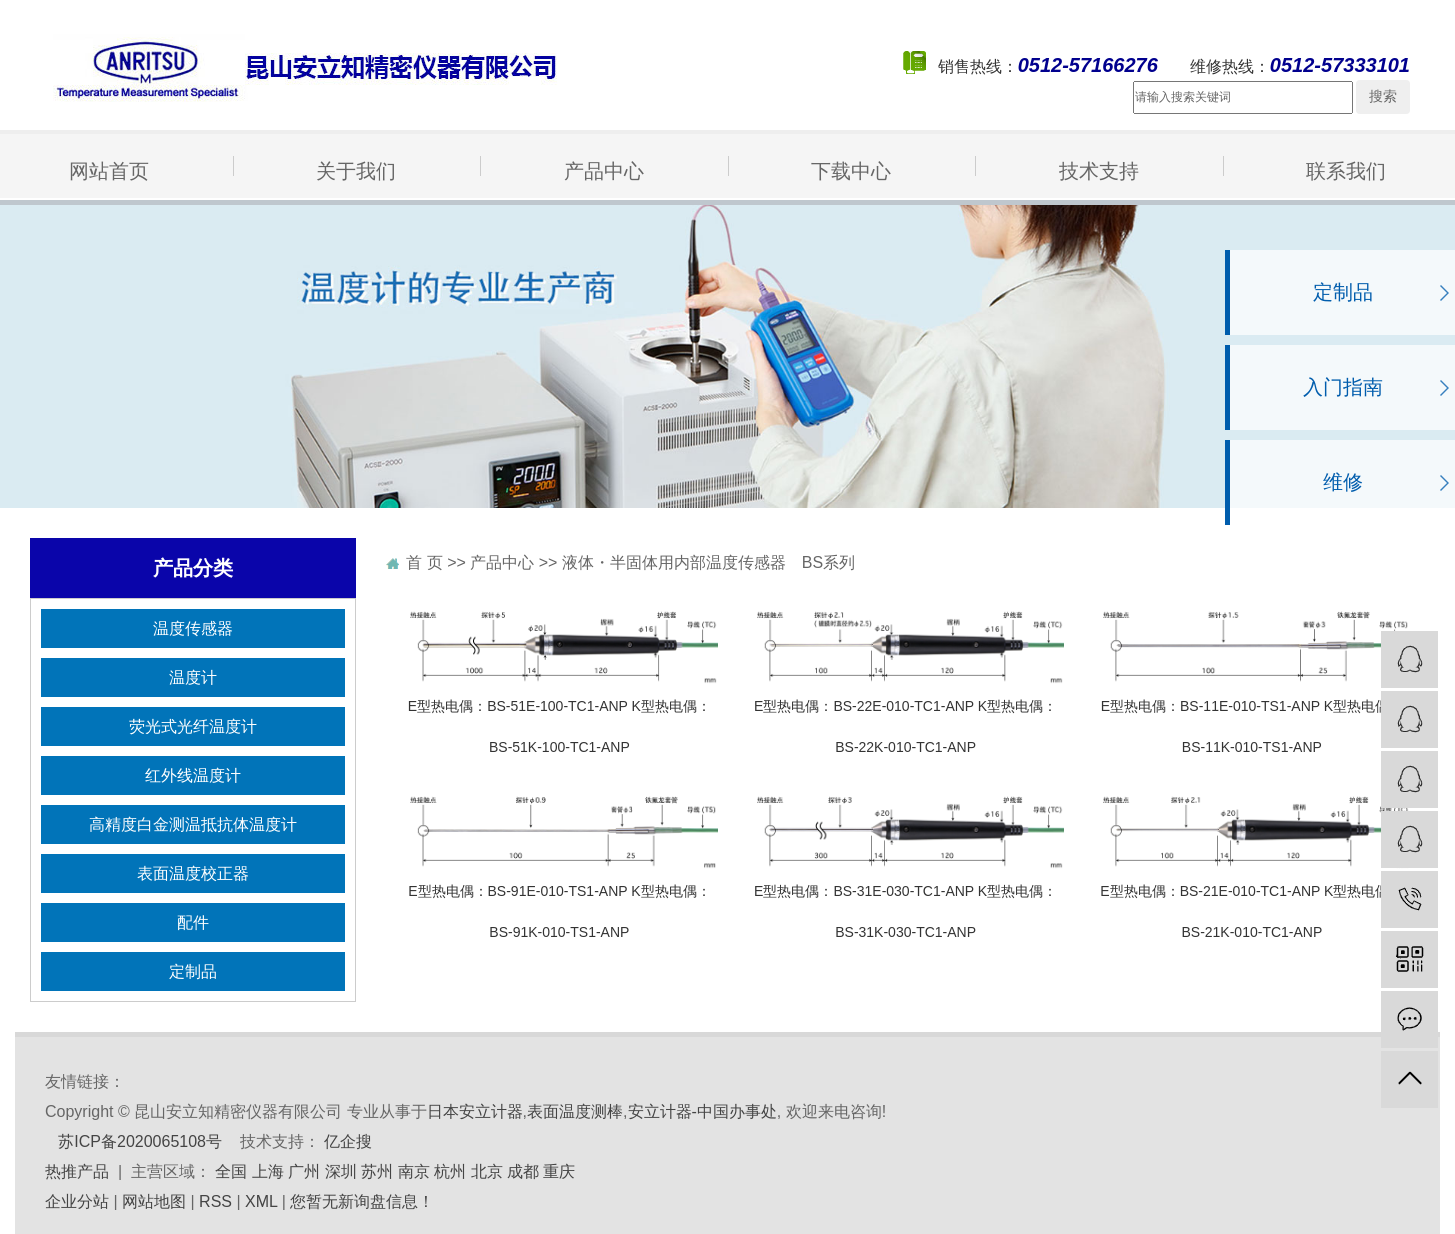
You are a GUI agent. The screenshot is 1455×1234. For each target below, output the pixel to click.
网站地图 (154, 1201)
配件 (193, 922)
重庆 (559, 1171)
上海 (268, 1171)
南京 (414, 1171)
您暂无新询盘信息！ (362, 1201)
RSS (215, 1201)
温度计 (193, 677)
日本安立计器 (475, 1111)
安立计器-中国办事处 (702, 1111)
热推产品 (77, 1171)
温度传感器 (193, 628)
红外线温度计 (193, 775)
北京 (487, 1171)
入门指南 (1343, 387)
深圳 (341, 1171)
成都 (523, 1171)
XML (261, 1201)
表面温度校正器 (193, 873)
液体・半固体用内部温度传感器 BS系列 (708, 562)
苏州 (377, 1171)
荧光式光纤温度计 (193, 726)
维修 (1343, 482)
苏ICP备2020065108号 (140, 1141)
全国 (231, 1171)
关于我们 (356, 171)
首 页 (424, 562)
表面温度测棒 (575, 1111)
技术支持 (1099, 171)
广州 (304, 1171)
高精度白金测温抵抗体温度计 (193, 824)
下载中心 (851, 171)
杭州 (450, 1171)
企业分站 (77, 1201)
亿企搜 (348, 1141)
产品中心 (604, 171)
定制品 (1343, 292)
